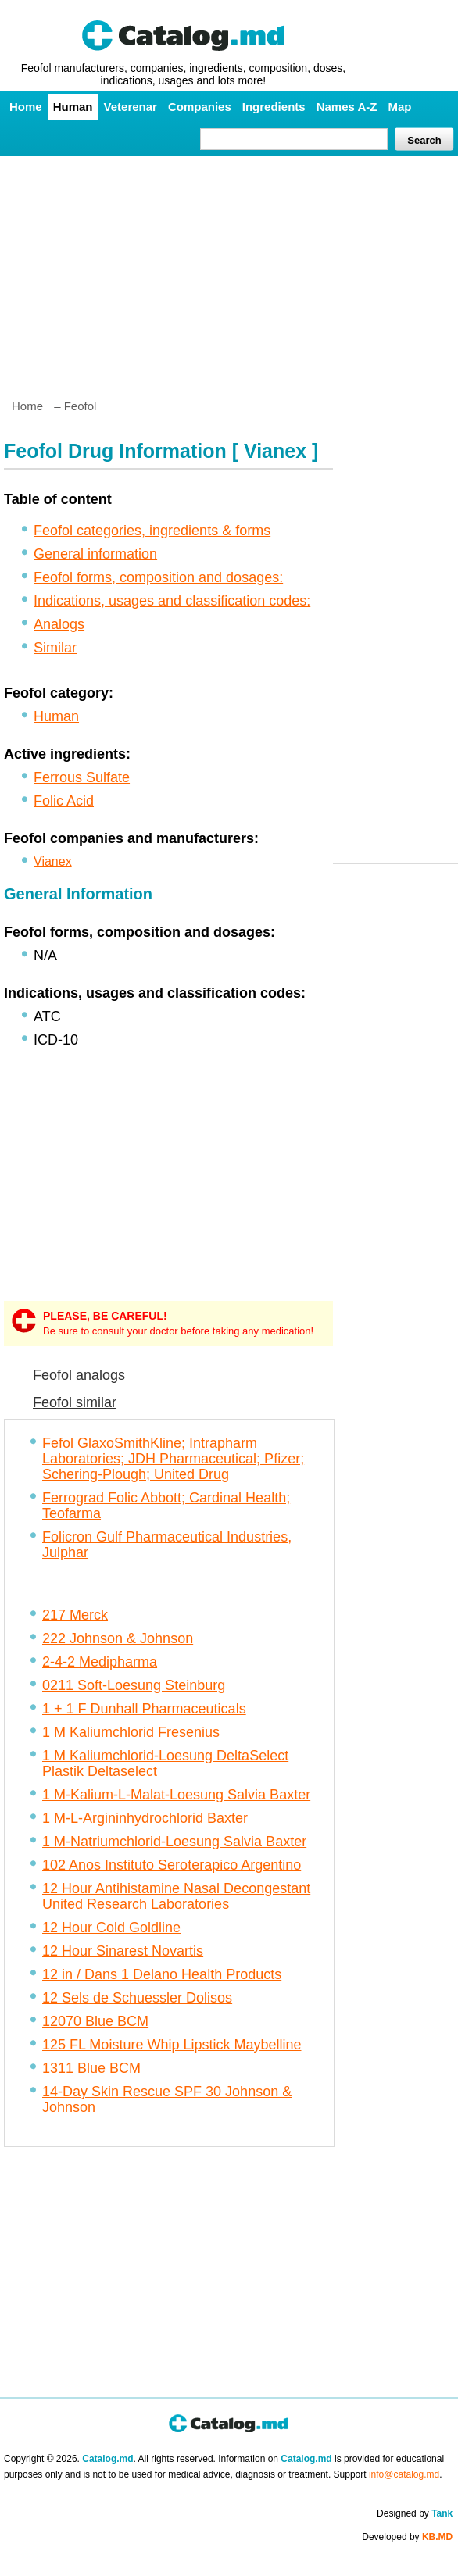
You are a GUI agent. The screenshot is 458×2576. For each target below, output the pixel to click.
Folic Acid (64, 801)
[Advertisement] (229, 271)
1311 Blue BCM (91, 2068)
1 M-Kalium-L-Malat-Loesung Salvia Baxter (176, 1794)
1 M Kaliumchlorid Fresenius (131, 1732)
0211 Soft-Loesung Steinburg (133, 1685)
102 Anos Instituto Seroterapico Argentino (171, 1865)
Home (25, 106)
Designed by (415, 2513)
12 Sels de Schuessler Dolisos (137, 1998)
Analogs (59, 624)
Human (73, 106)
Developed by (407, 2536)
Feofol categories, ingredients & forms (152, 530)
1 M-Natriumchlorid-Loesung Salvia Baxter (174, 1841)
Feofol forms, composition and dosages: (158, 577)
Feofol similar (74, 1402)
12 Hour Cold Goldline (111, 1927)
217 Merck (75, 1615)
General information (95, 554)
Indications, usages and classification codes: (172, 601)
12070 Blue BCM (95, 2021)
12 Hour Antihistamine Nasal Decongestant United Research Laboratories (176, 1896)
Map (399, 106)
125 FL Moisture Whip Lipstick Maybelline (171, 2045)
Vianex (53, 861)
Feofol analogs (79, 1375)
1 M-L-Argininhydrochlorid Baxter (145, 1818)
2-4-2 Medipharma (99, 1662)
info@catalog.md (404, 2474)
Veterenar (130, 106)
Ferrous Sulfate (82, 777)
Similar (55, 648)
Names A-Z (347, 106)
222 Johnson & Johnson (117, 1638)
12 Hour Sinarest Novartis (122, 1951)
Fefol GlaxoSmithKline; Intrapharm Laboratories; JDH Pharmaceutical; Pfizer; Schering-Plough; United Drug (173, 1458)
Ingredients (274, 106)
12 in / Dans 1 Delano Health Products (161, 1974)
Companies (199, 106)
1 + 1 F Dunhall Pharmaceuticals (144, 1709)
